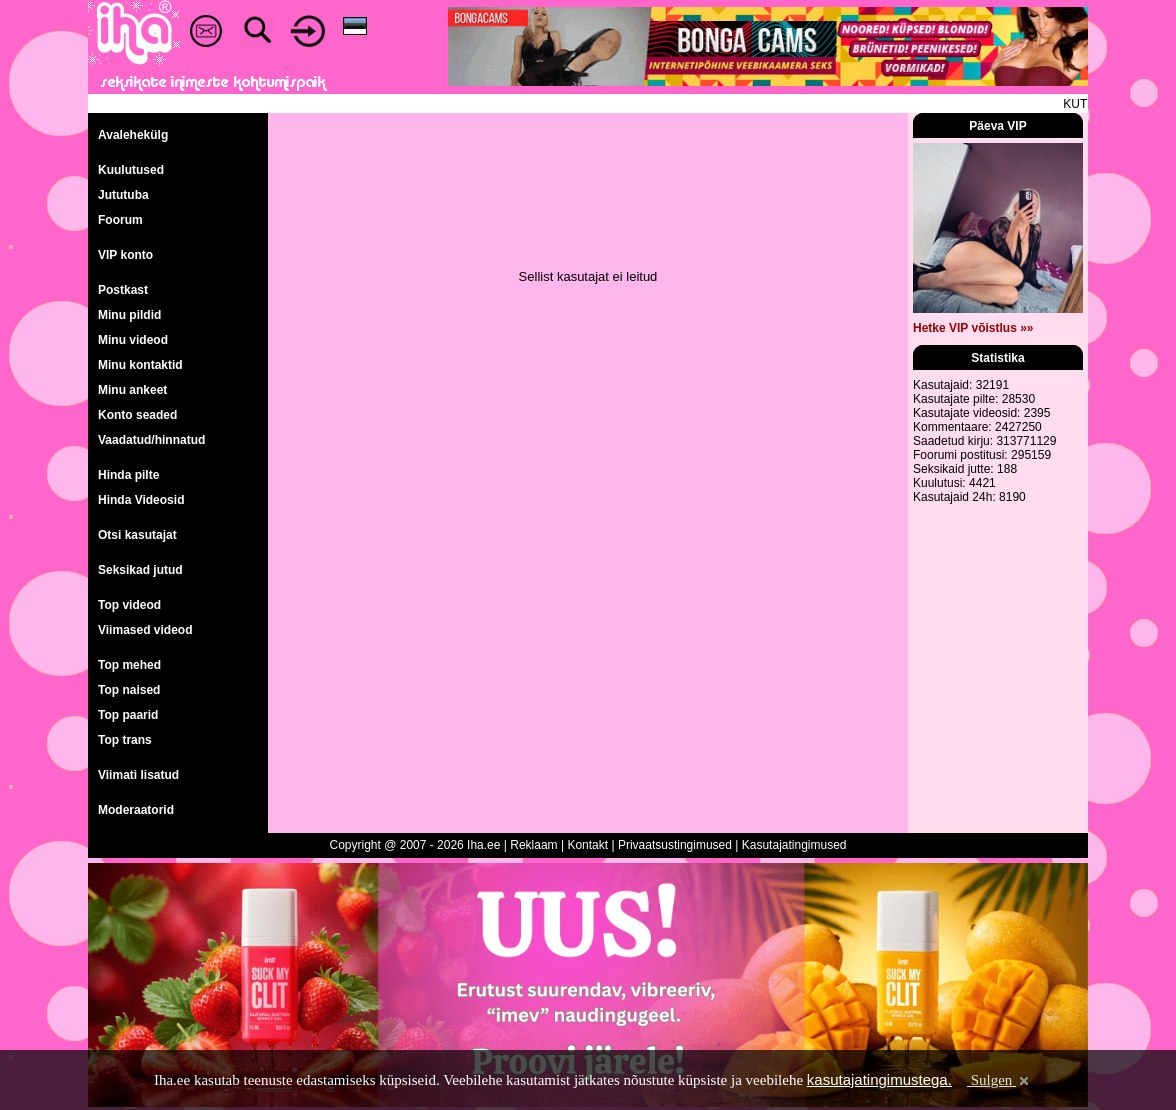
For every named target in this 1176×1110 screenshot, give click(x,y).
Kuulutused (131, 170)
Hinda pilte (128, 475)
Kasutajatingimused (794, 845)
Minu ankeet (132, 390)
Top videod (129, 605)
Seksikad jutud (140, 570)
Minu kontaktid (140, 365)
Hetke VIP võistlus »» (973, 328)
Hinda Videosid (141, 500)
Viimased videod (145, 630)
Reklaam (533, 845)
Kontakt (587, 845)
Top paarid (128, 715)
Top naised (129, 690)
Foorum (120, 220)
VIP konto (125, 255)
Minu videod (133, 340)
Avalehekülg (133, 135)
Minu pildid (129, 315)
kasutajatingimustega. (879, 1079)
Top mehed (129, 665)
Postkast (123, 290)
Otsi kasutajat (137, 535)
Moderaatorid (136, 810)
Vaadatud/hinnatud (151, 440)
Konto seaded (137, 415)
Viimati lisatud (138, 775)
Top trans (125, 740)
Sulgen (999, 1080)
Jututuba (123, 195)
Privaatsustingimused (675, 845)
